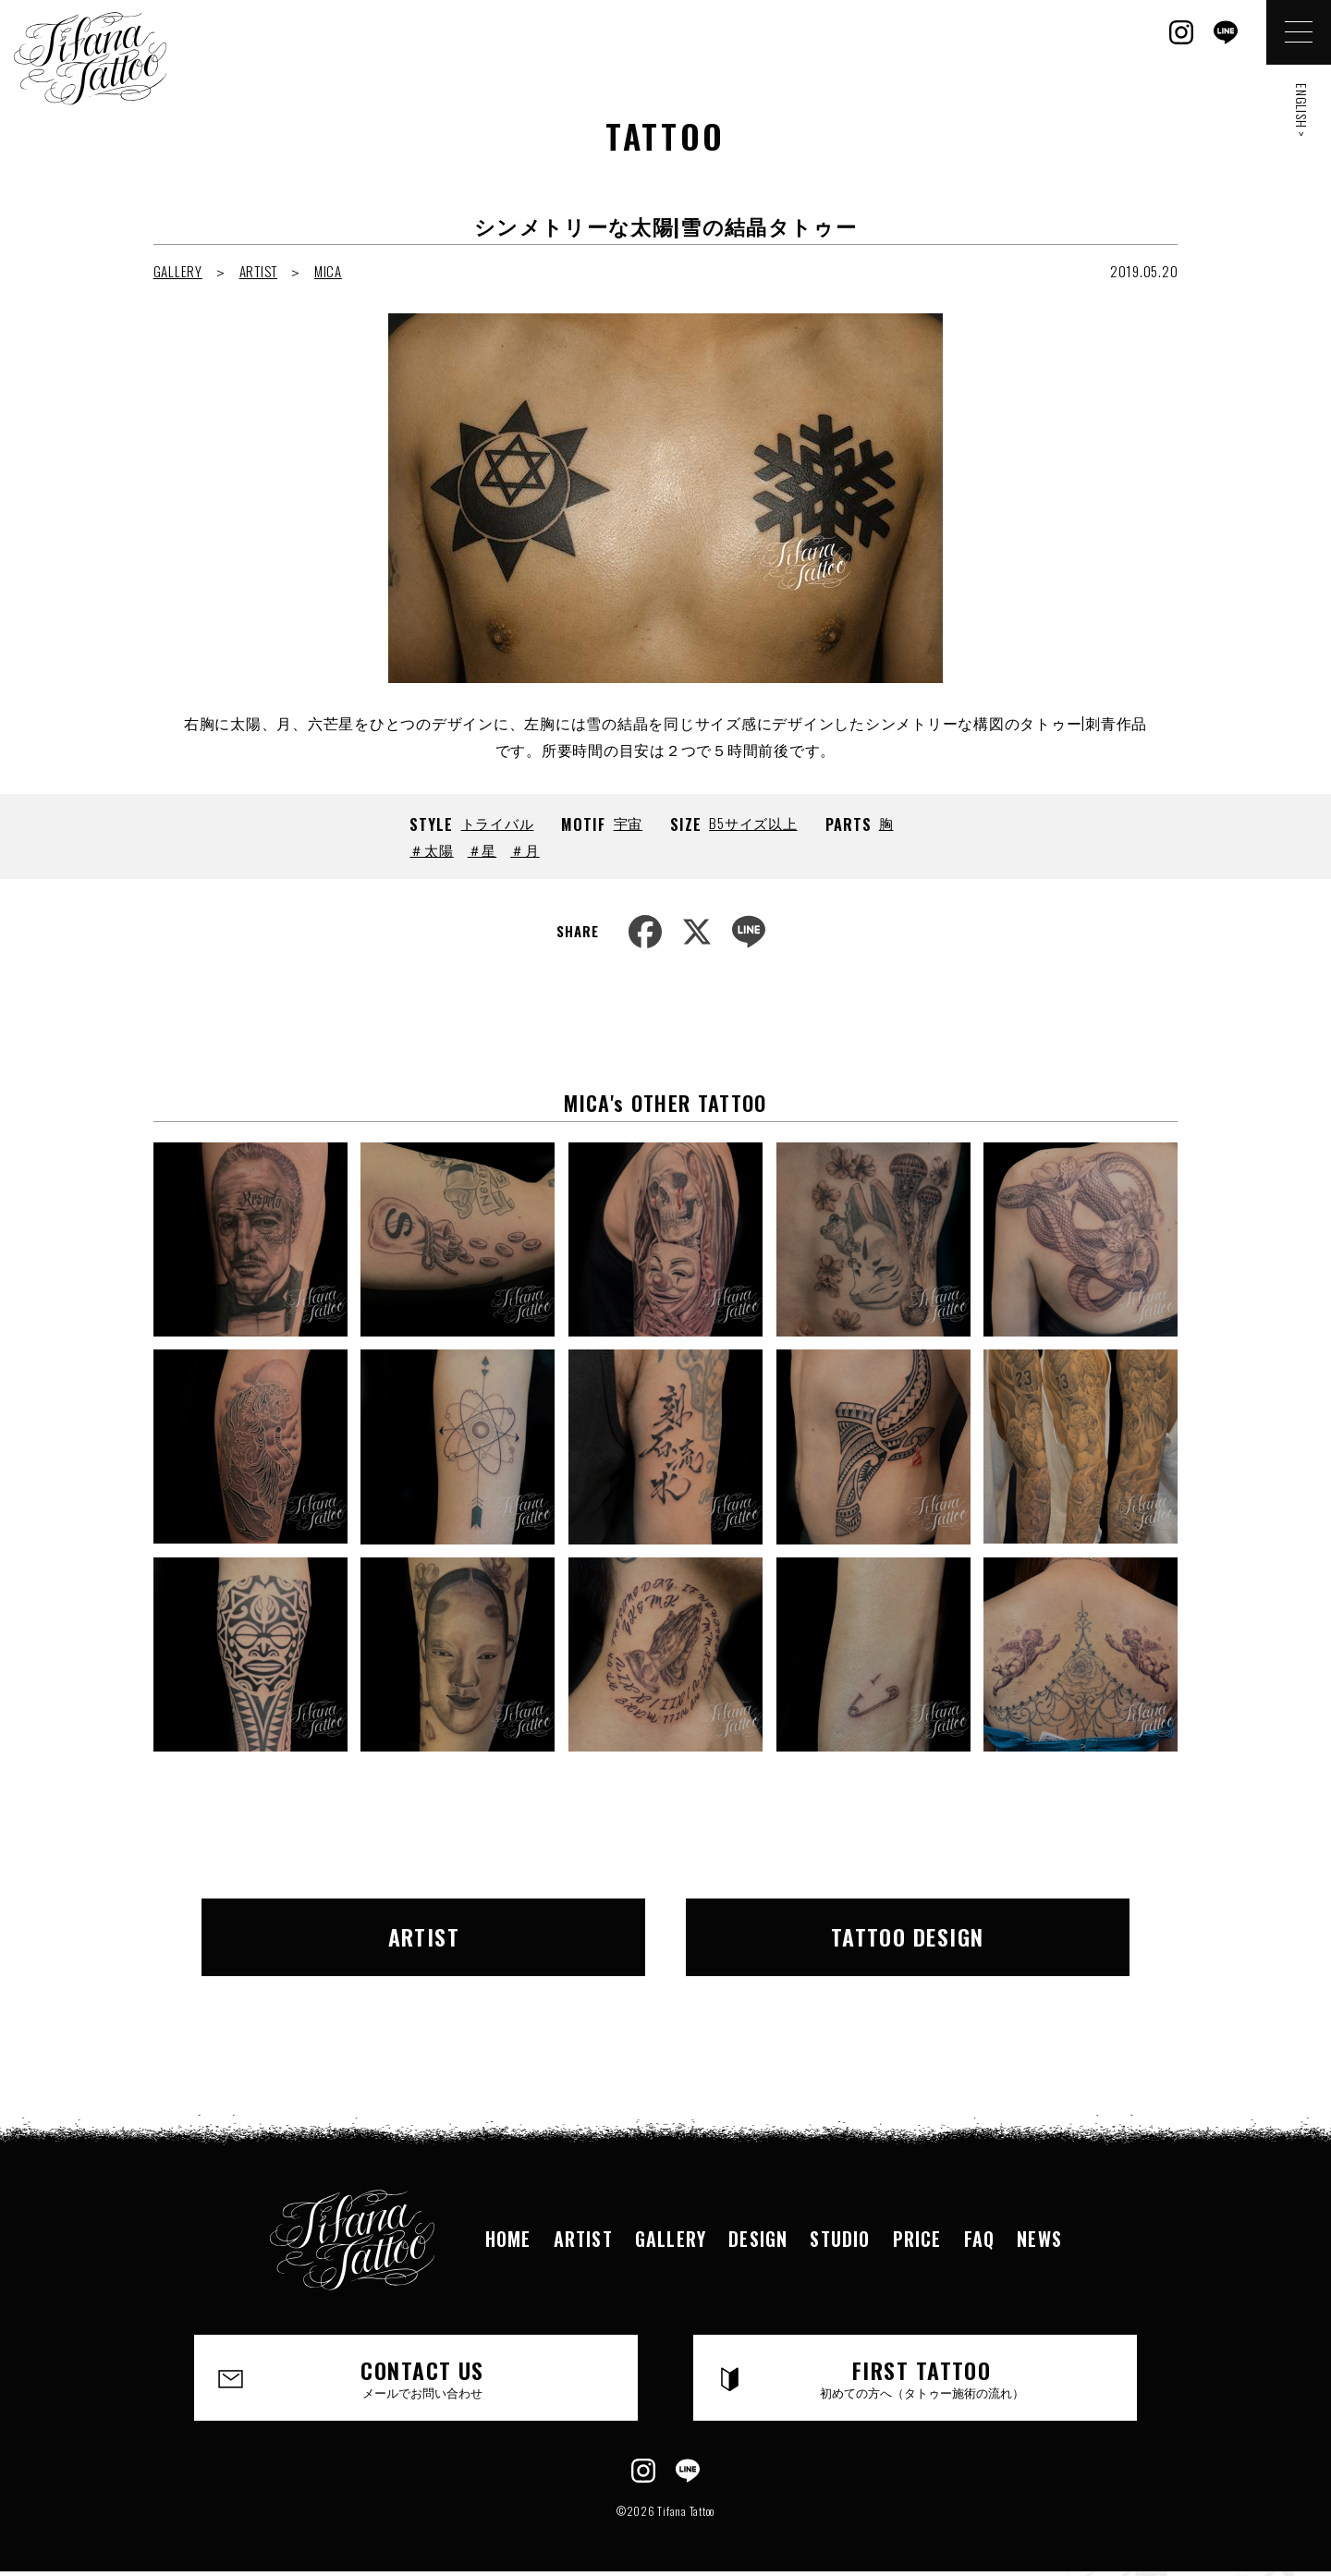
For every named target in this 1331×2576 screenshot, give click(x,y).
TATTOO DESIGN (907, 1936)
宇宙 (628, 822)
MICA (328, 271)
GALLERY (177, 271)
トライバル (497, 822)
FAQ (979, 2238)
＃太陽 (431, 849)
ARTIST (258, 271)
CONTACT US (422, 2377)
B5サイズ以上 (753, 822)
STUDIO (840, 2238)
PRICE (917, 2238)
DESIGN (758, 2238)
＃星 (482, 849)
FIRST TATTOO (921, 2377)
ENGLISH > (1302, 110)
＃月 (525, 849)
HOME (508, 2238)
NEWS (1039, 2238)
